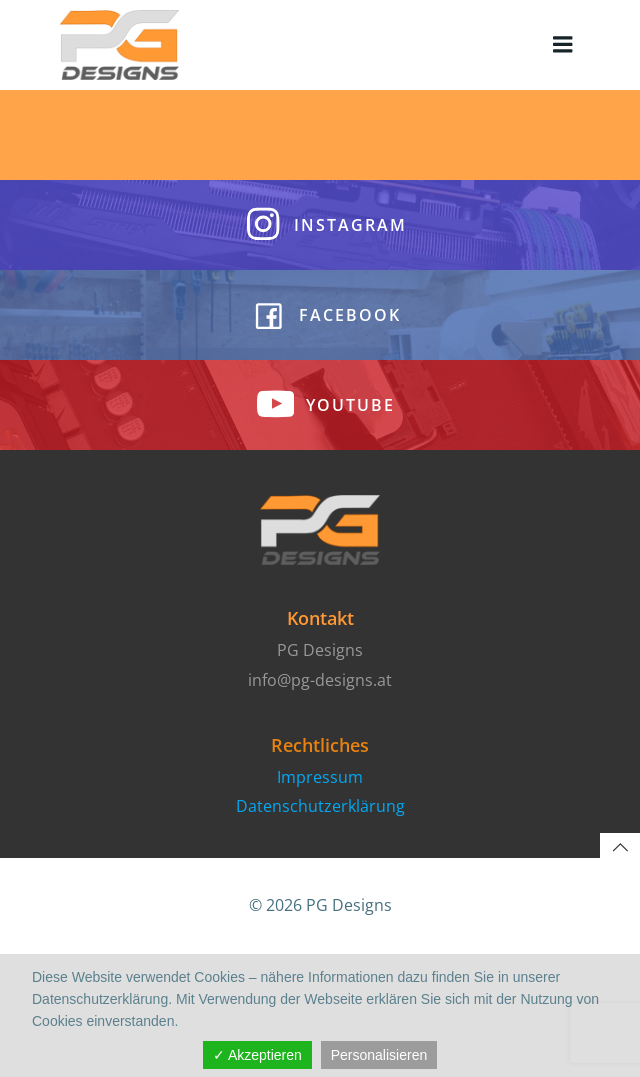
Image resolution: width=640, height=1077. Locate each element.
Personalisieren (379, 1055)
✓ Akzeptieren (257, 1055)
